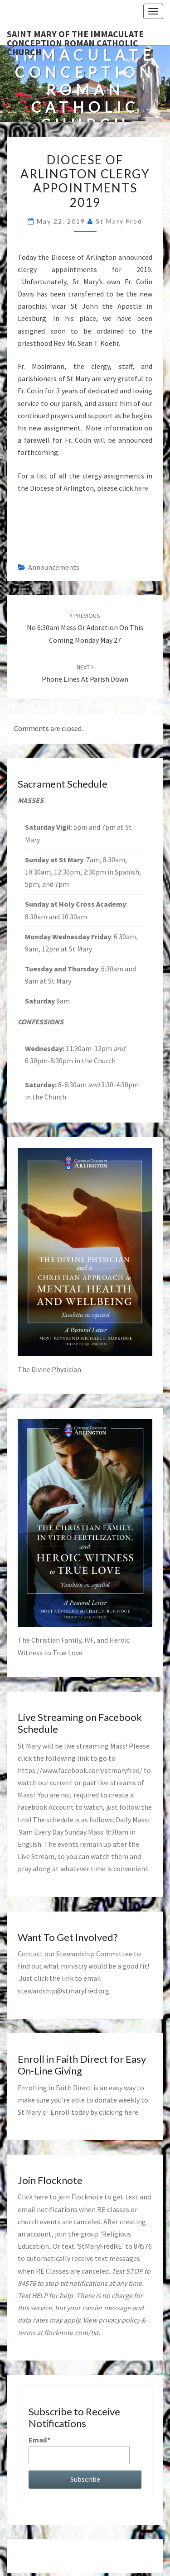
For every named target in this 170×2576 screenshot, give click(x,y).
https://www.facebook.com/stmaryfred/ (80, 1770)
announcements (53, 567)
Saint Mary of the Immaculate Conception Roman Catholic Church (75, 36)
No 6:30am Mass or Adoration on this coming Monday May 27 (85, 628)
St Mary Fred (119, 221)
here (131, 2112)
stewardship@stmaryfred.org (63, 1990)
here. (142, 487)
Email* (79, 2449)
